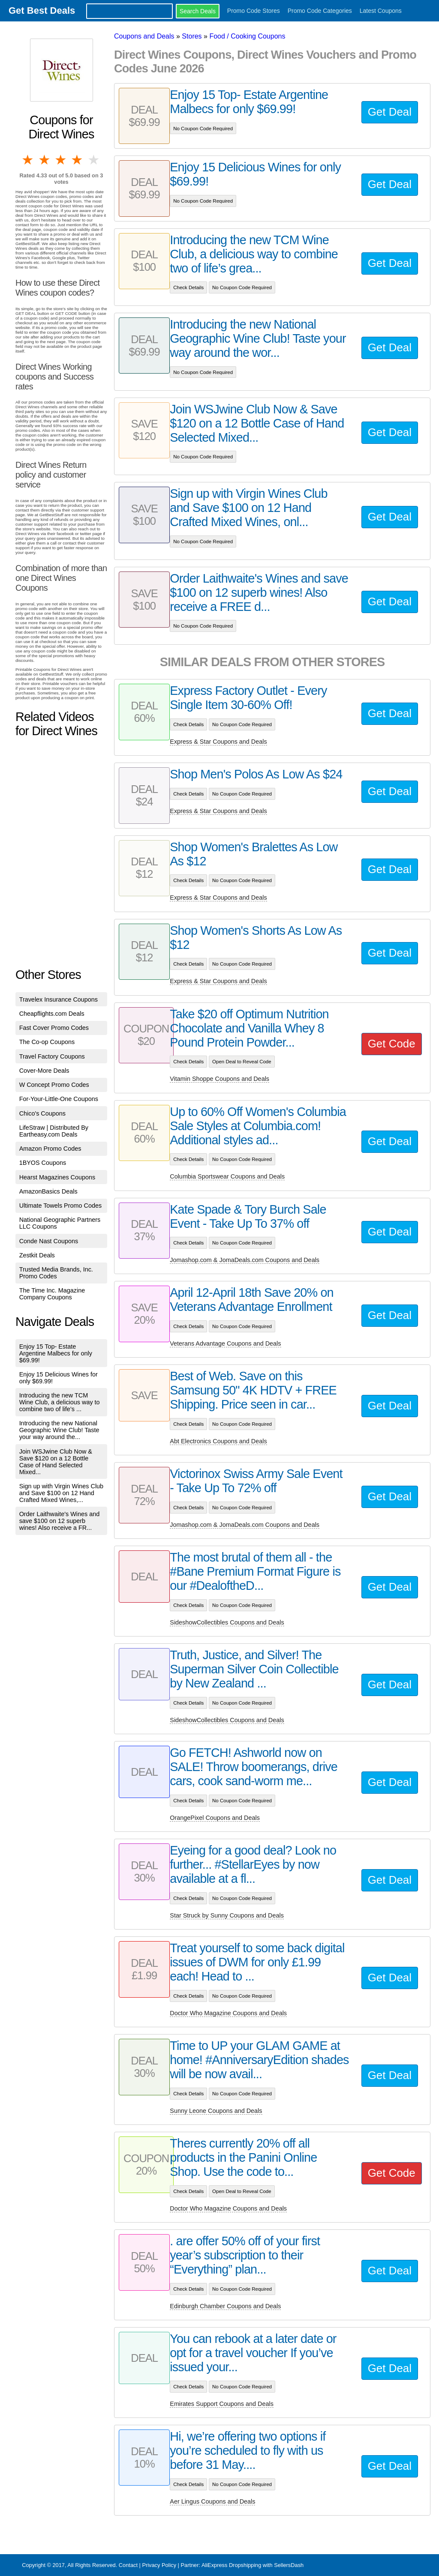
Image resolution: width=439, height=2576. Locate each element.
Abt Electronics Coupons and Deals (218, 1441)
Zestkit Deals (37, 1255)
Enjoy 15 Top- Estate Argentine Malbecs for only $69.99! (55, 1353)
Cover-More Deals (44, 1070)
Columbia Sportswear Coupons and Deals (227, 1176)
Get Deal (390, 112)
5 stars (94, 160)
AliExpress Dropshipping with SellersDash (252, 2565)
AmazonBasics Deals (48, 1191)
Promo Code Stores (253, 10)
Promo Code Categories (320, 10)
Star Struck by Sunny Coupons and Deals (227, 1915)
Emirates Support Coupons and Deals (222, 2403)
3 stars (61, 160)
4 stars (77, 160)
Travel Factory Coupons (52, 1056)
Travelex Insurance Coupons (58, 999)
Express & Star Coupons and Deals (218, 741)
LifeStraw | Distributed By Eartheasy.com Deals (53, 1131)
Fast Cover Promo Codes (54, 1027)
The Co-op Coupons (47, 1041)
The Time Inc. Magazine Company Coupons (52, 1294)
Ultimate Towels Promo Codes (60, 1205)
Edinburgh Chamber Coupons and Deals (225, 2306)
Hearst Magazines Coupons (57, 1177)
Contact (128, 2565)
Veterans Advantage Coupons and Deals (225, 1343)
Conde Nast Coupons (48, 1241)
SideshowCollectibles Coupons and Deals (227, 1622)
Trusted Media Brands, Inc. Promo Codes (56, 1273)
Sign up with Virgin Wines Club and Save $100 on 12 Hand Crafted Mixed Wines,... (61, 1493)
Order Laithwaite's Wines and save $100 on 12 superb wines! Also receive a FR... (59, 1521)
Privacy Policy (159, 2565)
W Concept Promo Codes (54, 1084)
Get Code (391, 1044)
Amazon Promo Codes (50, 1148)
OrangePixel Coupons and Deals (215, 1817)
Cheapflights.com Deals (51, 1013)
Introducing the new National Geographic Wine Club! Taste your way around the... (59, 1430)
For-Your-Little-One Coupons (58, 1098)
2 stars (44, 160)
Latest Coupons (381, 10)
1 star (28, 160)
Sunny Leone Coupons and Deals (216, 2110)
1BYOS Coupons (42, 1162)
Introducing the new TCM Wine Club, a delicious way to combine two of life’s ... (59, 1402)
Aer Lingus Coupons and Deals (212, 2501)
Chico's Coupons (42, 1113)
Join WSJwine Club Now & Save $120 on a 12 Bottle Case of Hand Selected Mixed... (55, 1461)
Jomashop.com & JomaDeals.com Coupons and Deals (244, 1260)
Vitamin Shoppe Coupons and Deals (219, 1078)
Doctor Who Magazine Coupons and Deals (228, 2013)
